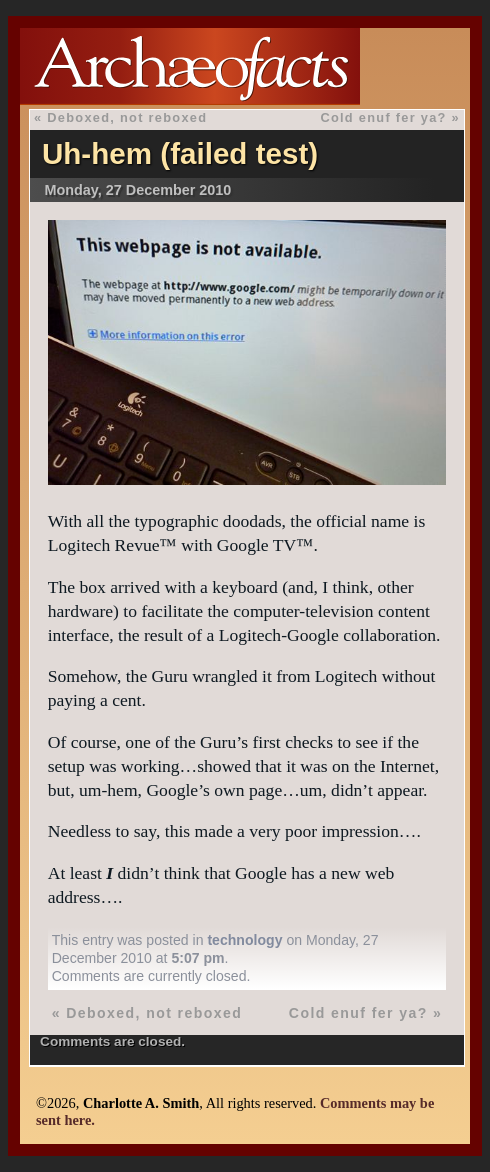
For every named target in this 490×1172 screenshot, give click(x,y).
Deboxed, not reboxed (127, 117)
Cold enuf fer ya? (383, 117)
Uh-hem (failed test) (180, 153)
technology (244, 940)
